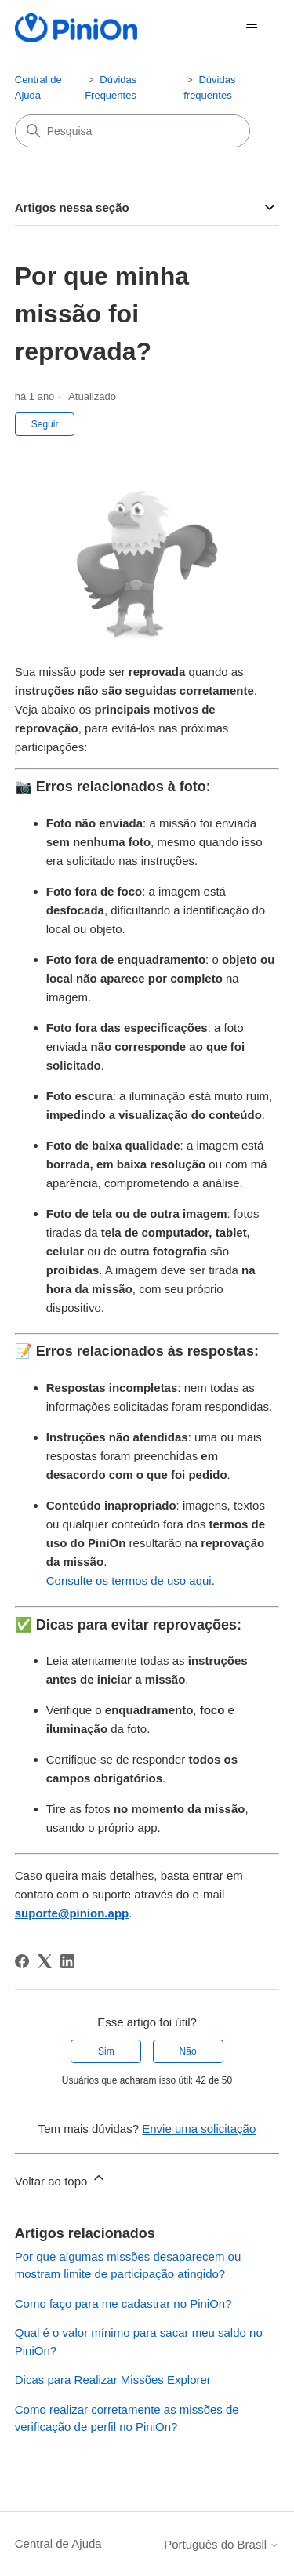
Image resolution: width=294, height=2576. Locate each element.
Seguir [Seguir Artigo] (45, 424)
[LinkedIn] (67, 1961)
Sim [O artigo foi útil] (106, 2051)
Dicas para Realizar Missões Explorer (113, 2379)
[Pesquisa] (132, 131)
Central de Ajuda (58, 2543)
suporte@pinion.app (72, 1913)
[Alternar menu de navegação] (251, 28)
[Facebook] (22, 1961)
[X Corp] (45, 1961)
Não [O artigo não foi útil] (188, 2051)
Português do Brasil (221, 2544)
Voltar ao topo (61, 2179)
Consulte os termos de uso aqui (129, 1580)
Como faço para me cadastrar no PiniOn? (123, 2303)
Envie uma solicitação (199, 2128)
